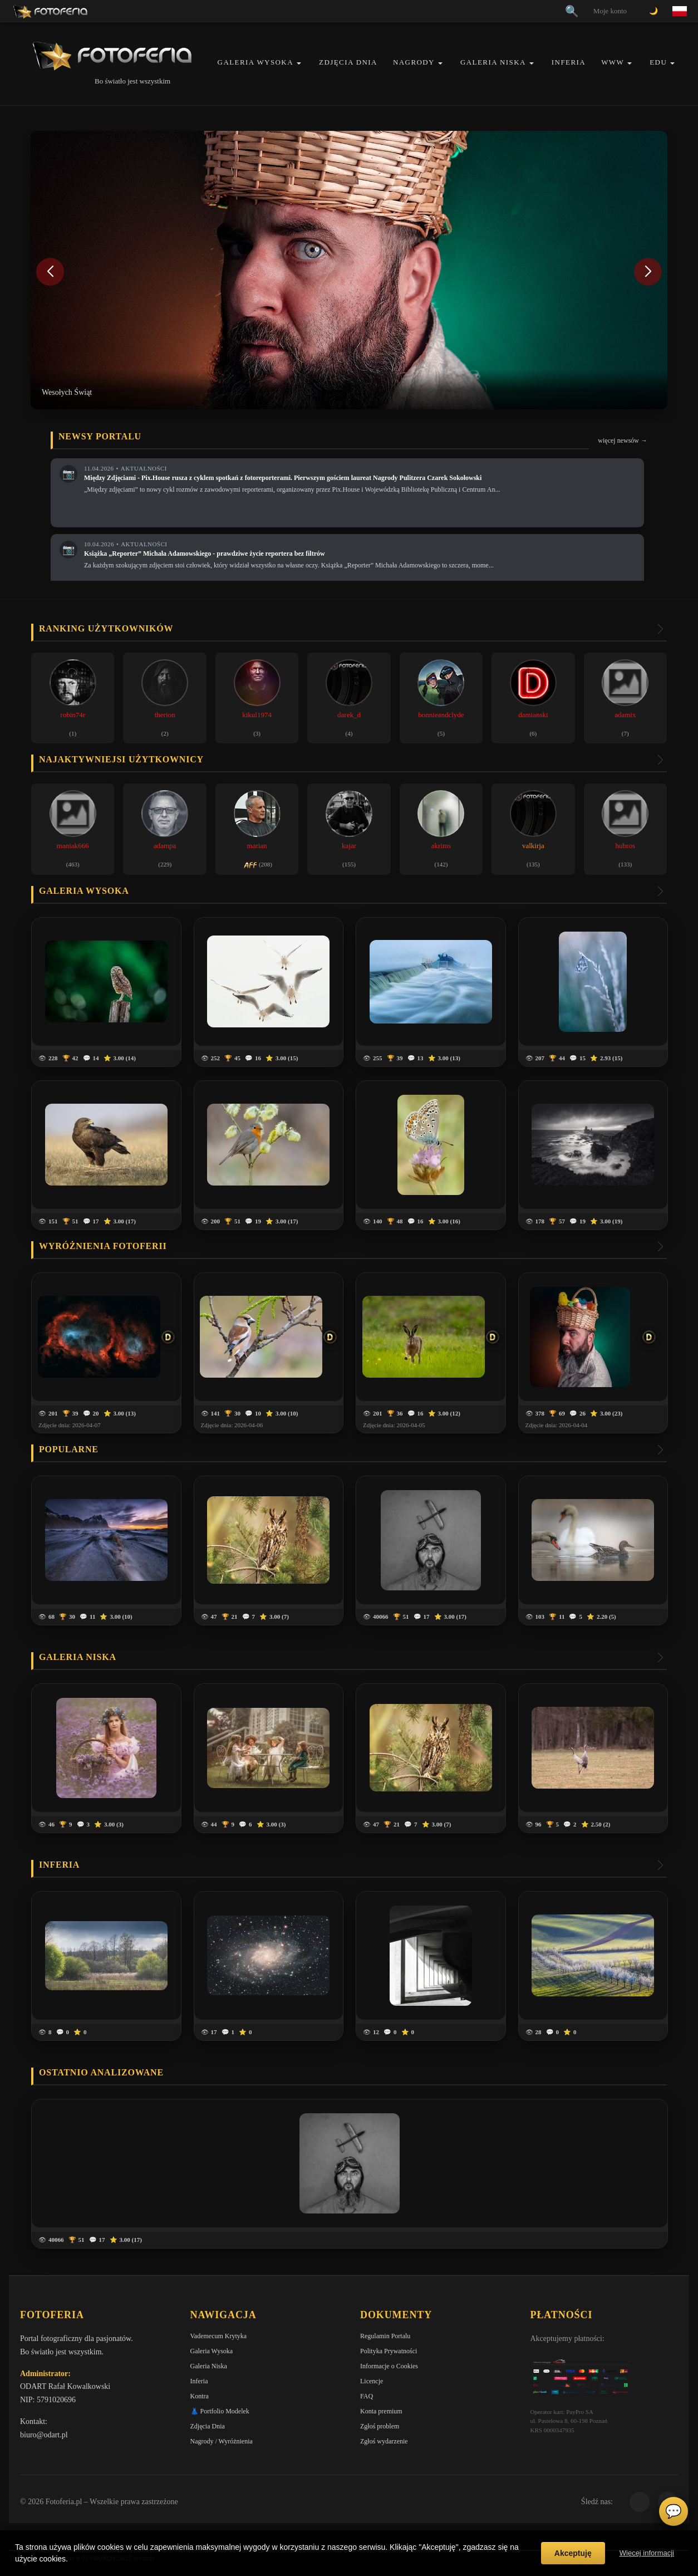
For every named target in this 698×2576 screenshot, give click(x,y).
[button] (298, 63)
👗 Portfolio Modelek (219, 2411)
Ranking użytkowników (106, 628)
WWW (612, 62)
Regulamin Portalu (385, 2336)
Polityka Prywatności (388, 2351)
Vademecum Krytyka (218, 2336)
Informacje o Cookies (389, 2366)
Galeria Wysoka (255, 62)
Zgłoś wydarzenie (384, 2441)
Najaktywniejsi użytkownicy (121, 759)
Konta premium (381, 2411)
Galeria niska (77, 1657)
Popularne (69, 1449)
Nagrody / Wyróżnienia (221, 2441)
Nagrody (414, 62)
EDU (658, 62)
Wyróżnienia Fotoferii (102, 1246)
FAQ (366, 2396)
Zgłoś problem (379, 2426)
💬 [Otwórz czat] (673, 2511)
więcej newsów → (622, 440)
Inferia (569, 62)
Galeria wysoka (84, 890)
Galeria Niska (493, 62)
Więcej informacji (647, 2553)
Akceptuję (573, 2553)
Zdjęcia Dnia (348, 62)
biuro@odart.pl (44, 2435)
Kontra (199, 2396)
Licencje (371, 2381)
